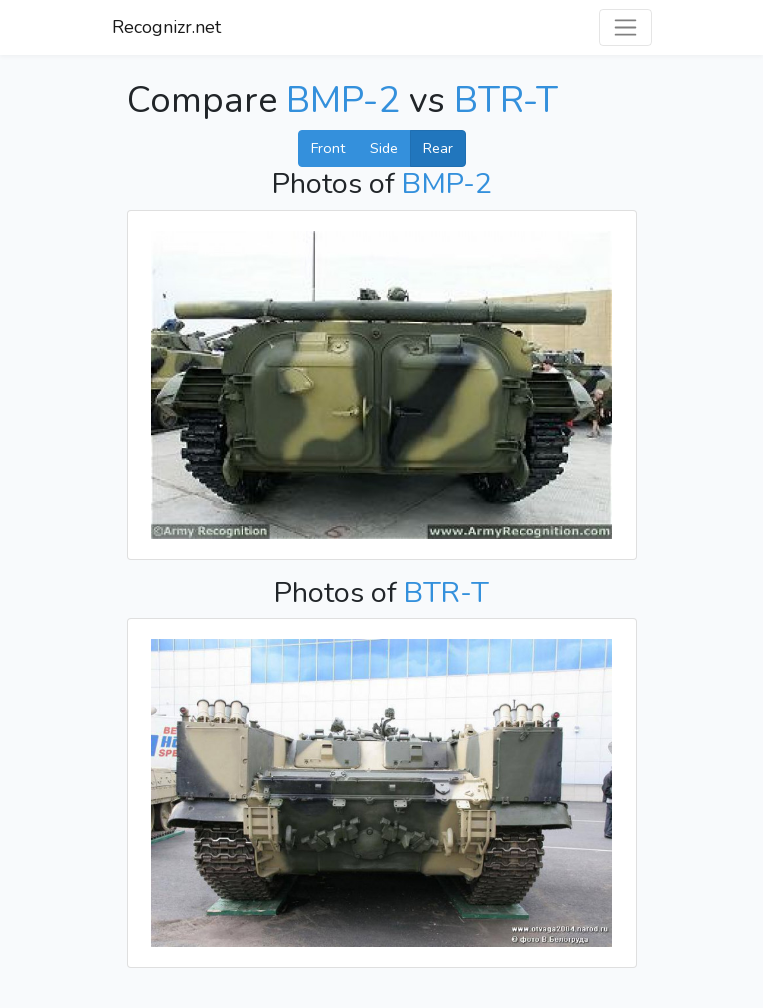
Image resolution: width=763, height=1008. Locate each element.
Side (384, 148)
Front (328, 148)
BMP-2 (343, 100)
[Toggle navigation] (625, 27)
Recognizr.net (166, 27)
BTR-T (506, 100)
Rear (438, 148)
